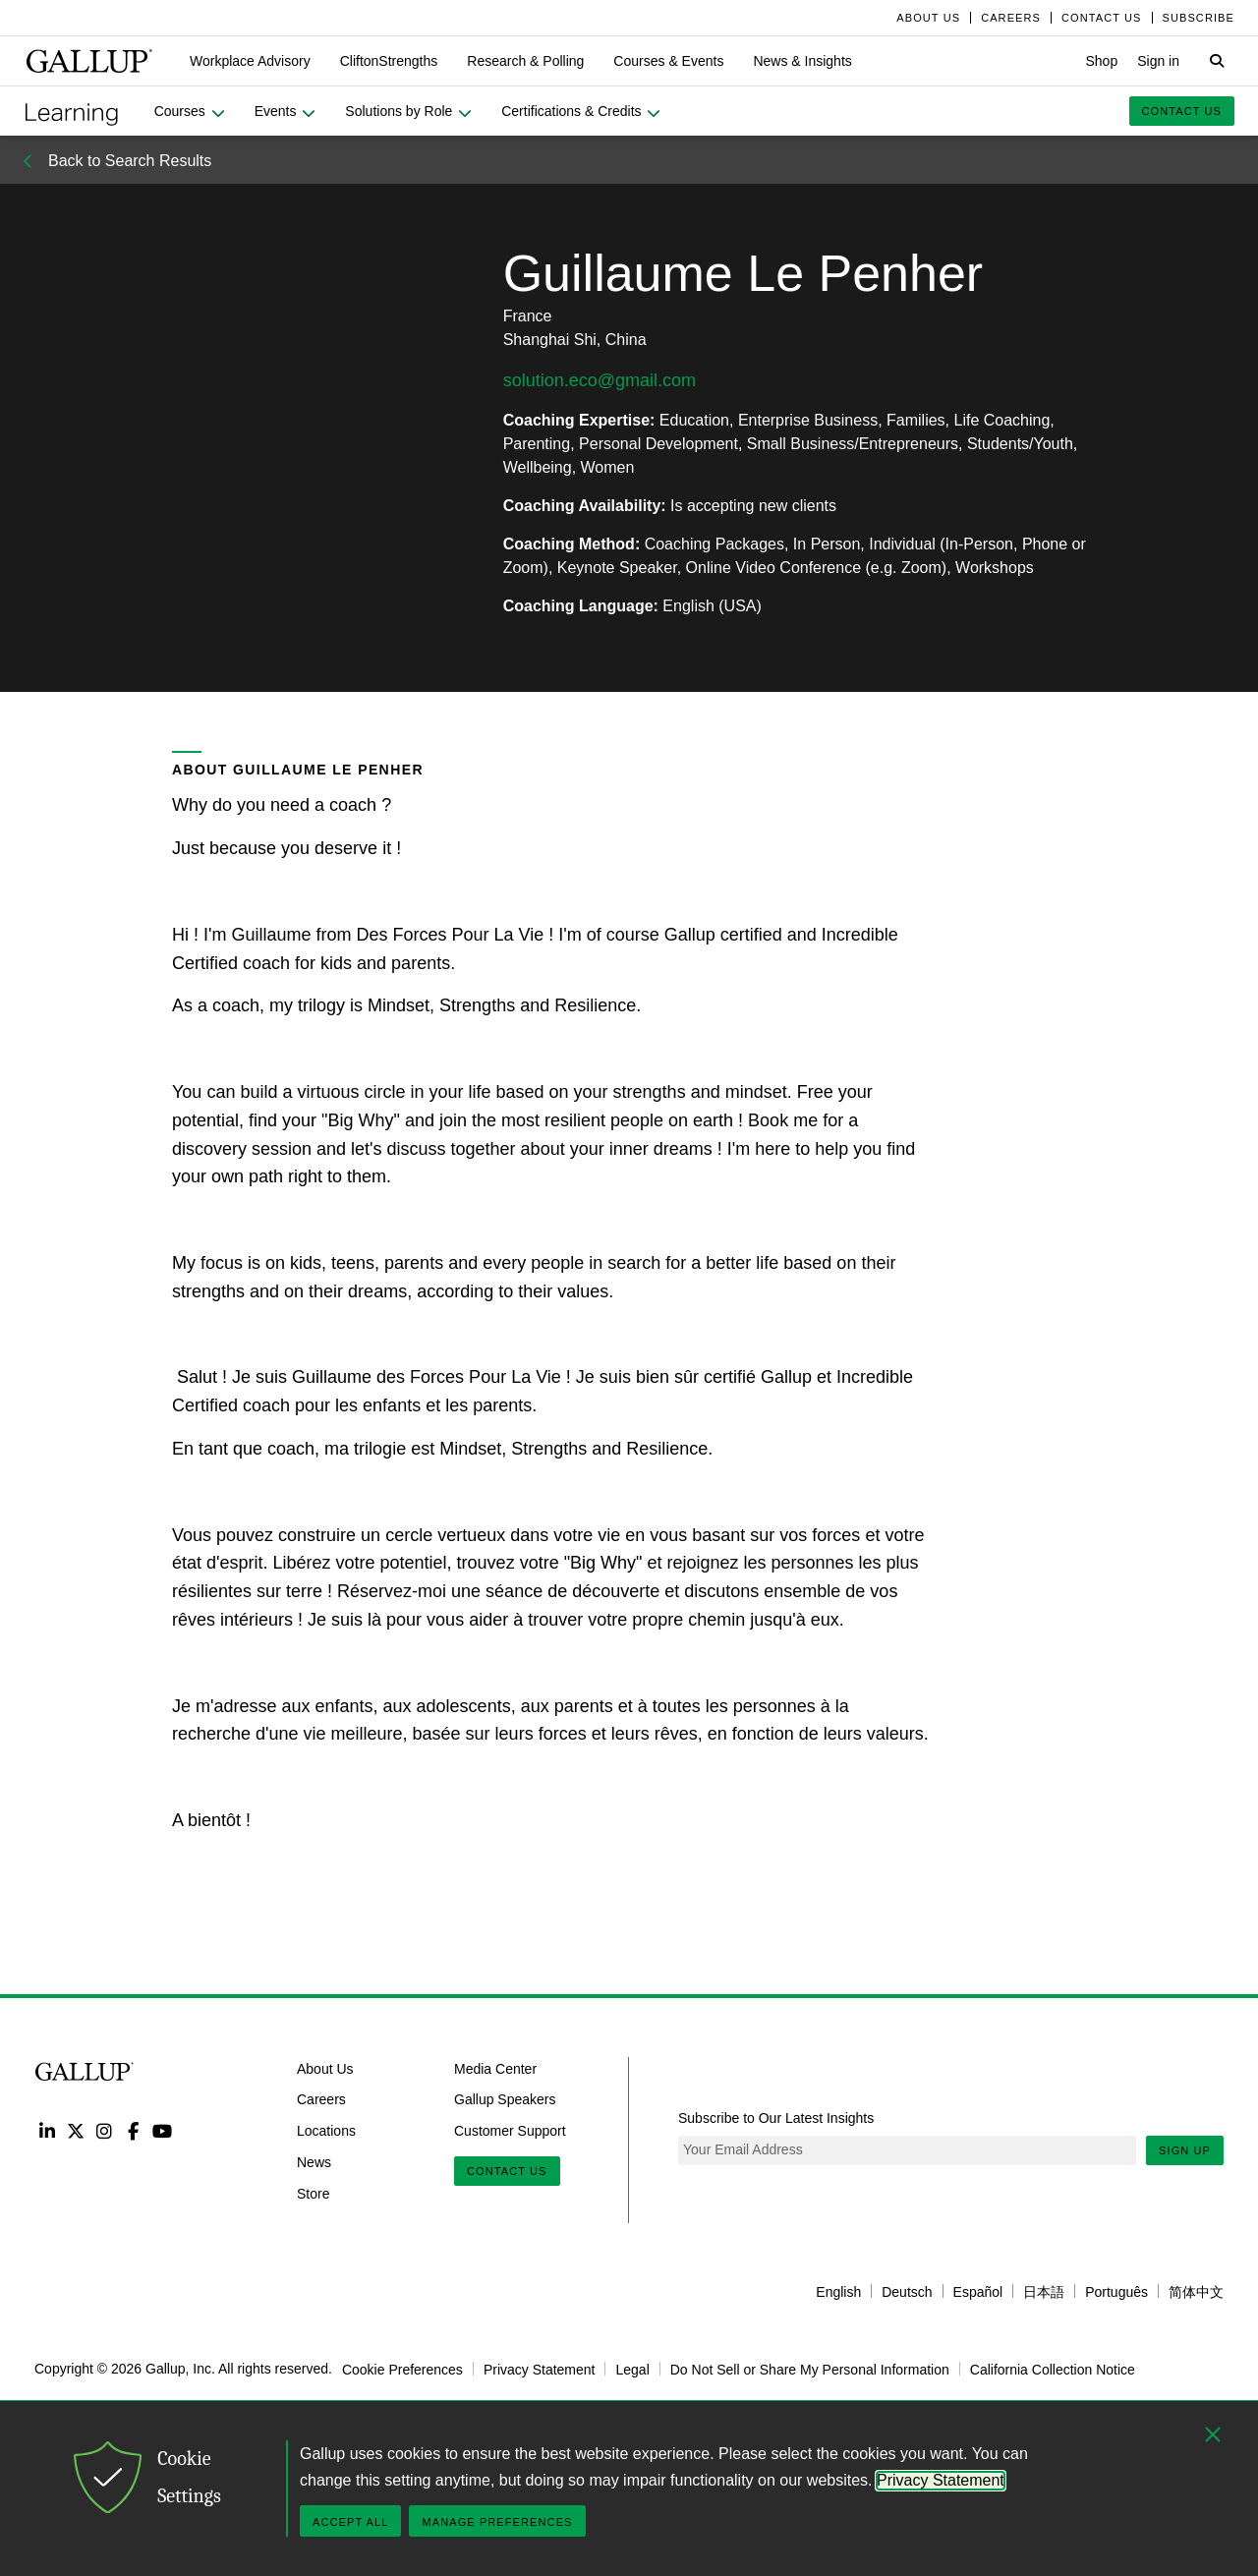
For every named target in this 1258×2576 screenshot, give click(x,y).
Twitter (75, 2130)
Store (313, 2193)
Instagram (104, 2130)
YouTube (162, 2130)
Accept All (350, 2522)
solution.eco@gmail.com (599, 380)
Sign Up (1185, 2150)
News (314, 2162)
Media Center (495, 2068)
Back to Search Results (129, 159)
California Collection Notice (1052, 2368)
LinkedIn (46, 2130)
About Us (325, 2068)
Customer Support (510, 2131)
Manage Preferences (497, 2522)
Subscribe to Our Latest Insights (776, 2118)
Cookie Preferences (402, 2368)
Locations (326, 2131)
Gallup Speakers (505, 2099)
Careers (321, 2099)
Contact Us (507, 2171)
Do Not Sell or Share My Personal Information (809, 2368)
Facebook (133, 2130)
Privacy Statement (540, 2368)
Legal (632, 2368)
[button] (250, 61)
